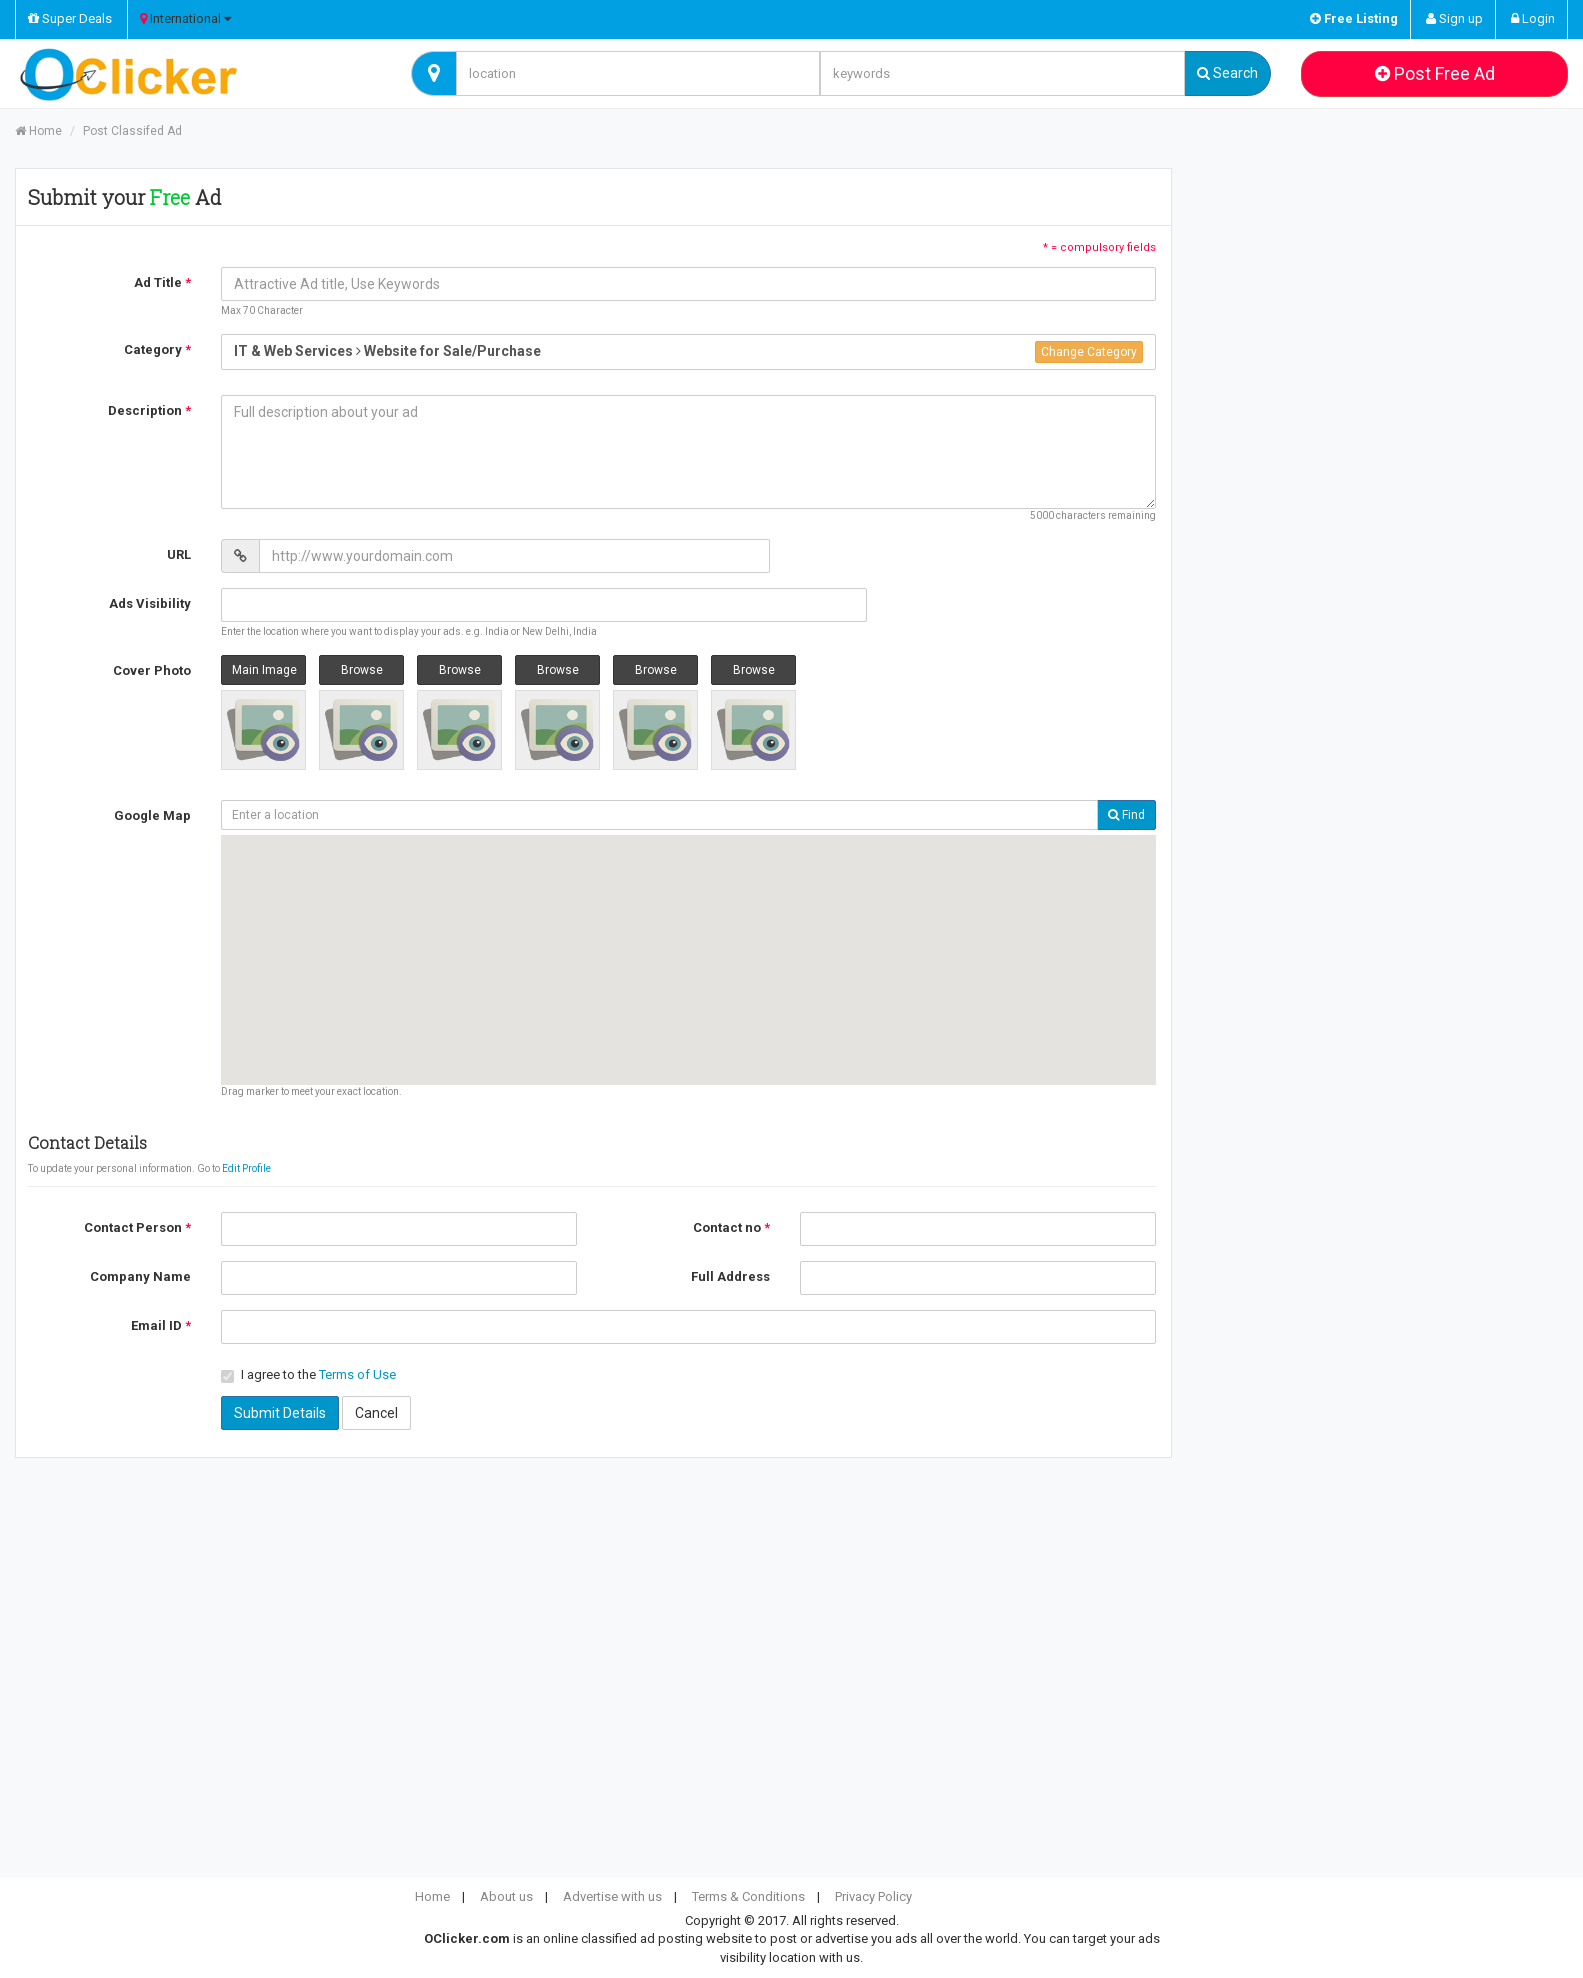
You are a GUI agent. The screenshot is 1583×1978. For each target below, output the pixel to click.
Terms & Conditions (748, 1896)
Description (149, 410)
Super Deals (70, 18)
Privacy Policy (873, 1896)
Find (1126, 815)
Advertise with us (612, 1896)
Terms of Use (357, 1374)
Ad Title (162, 282)
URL (179, 554)
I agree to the (308, 1375)
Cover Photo (152, 670)
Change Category (1089, 352)
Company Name (140, 1276)
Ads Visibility (150, 603)
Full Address (730, 1276)
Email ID (161, 1325)
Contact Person (137, 1227)
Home (38, 131)
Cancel (376, 1413)
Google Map (152, 815)
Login (1533, 18)
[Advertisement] (1385, 313)
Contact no (731, 1227)
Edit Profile (246, 1168)
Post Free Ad (1435, 73)
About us (506, 1896)
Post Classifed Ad (132, 131)
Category (157, 349)
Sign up (1454, 18)
